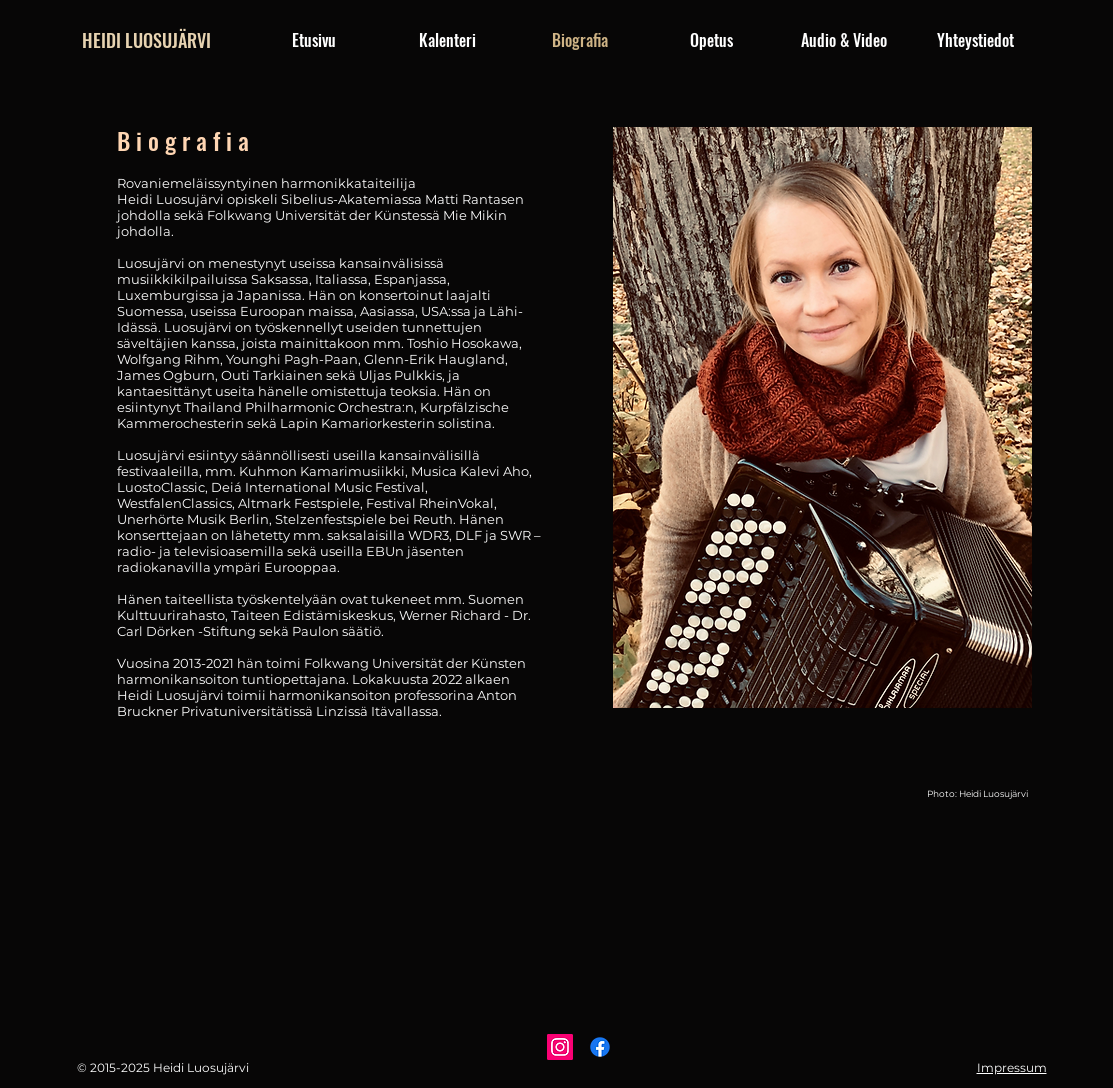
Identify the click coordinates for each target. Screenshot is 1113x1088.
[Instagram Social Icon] (560, 1047)
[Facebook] (600, 1047)
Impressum (1012, 1067)
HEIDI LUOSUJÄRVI (146, 40)
